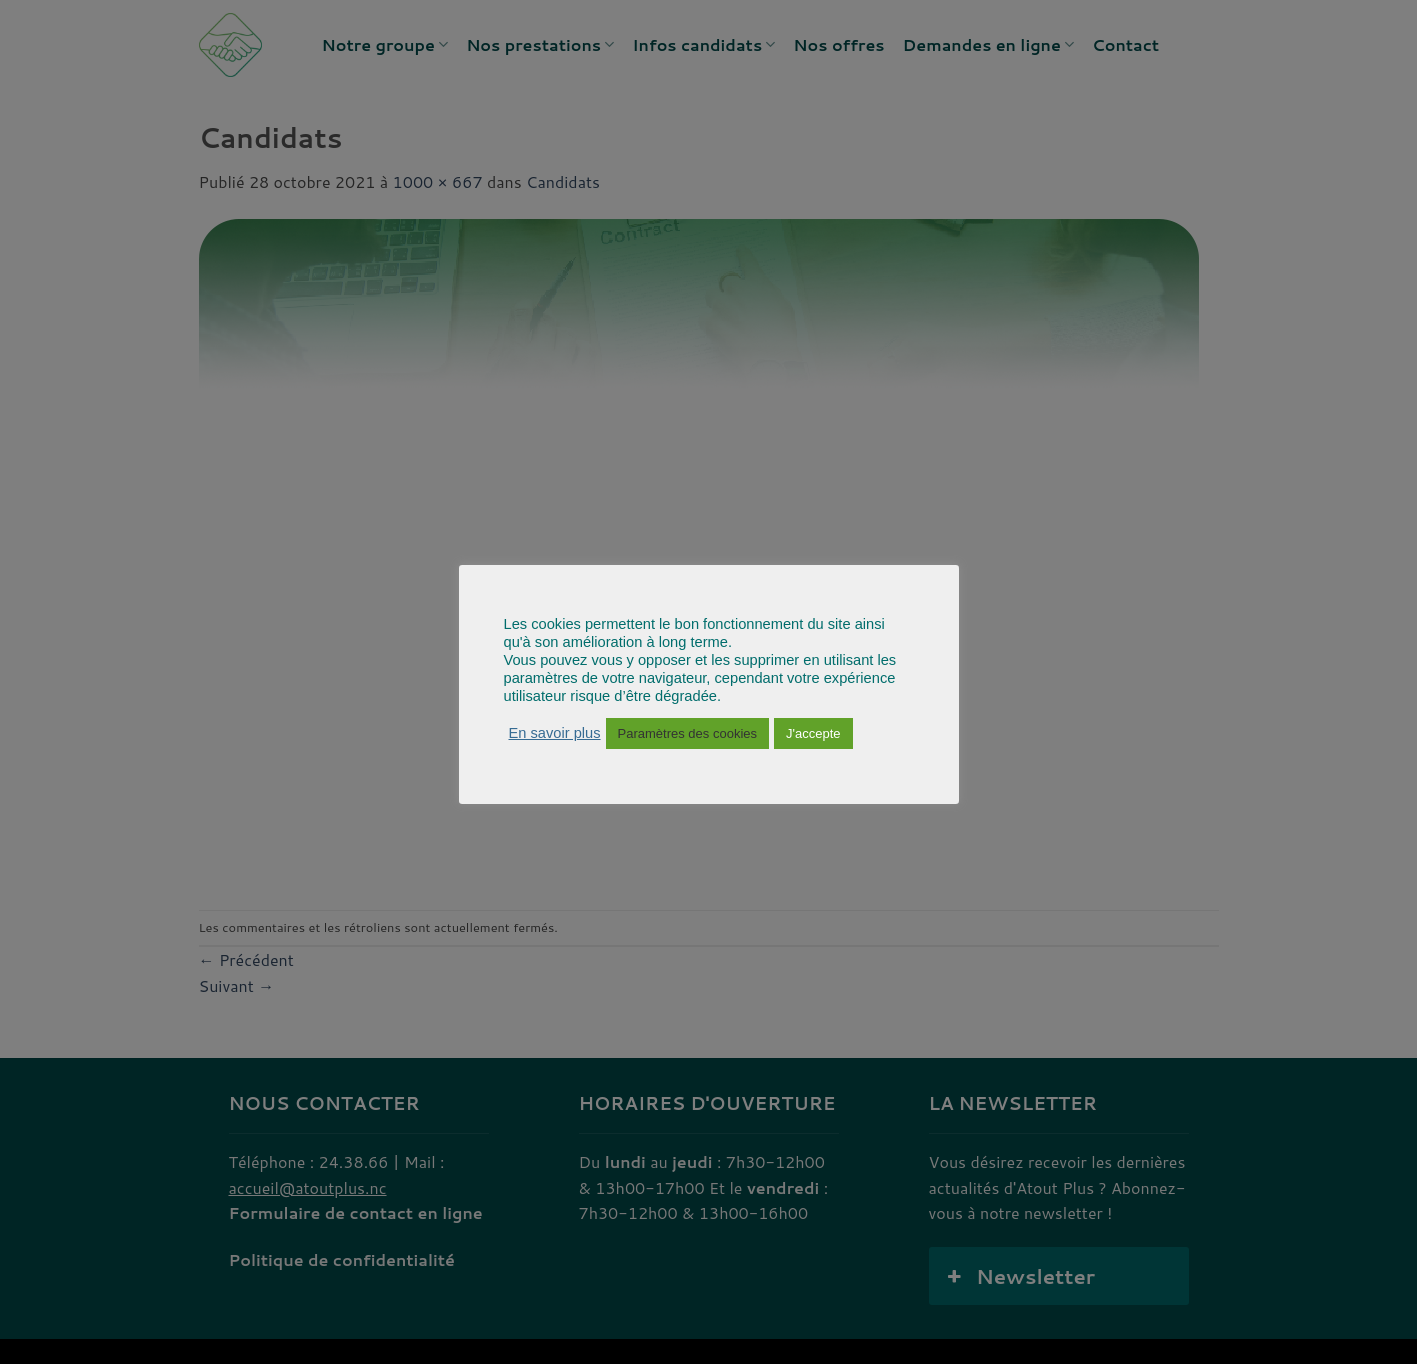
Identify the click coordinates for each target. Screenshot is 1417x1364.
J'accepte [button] (813, 733)
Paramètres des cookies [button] (687, 733)
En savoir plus (555, 733)
